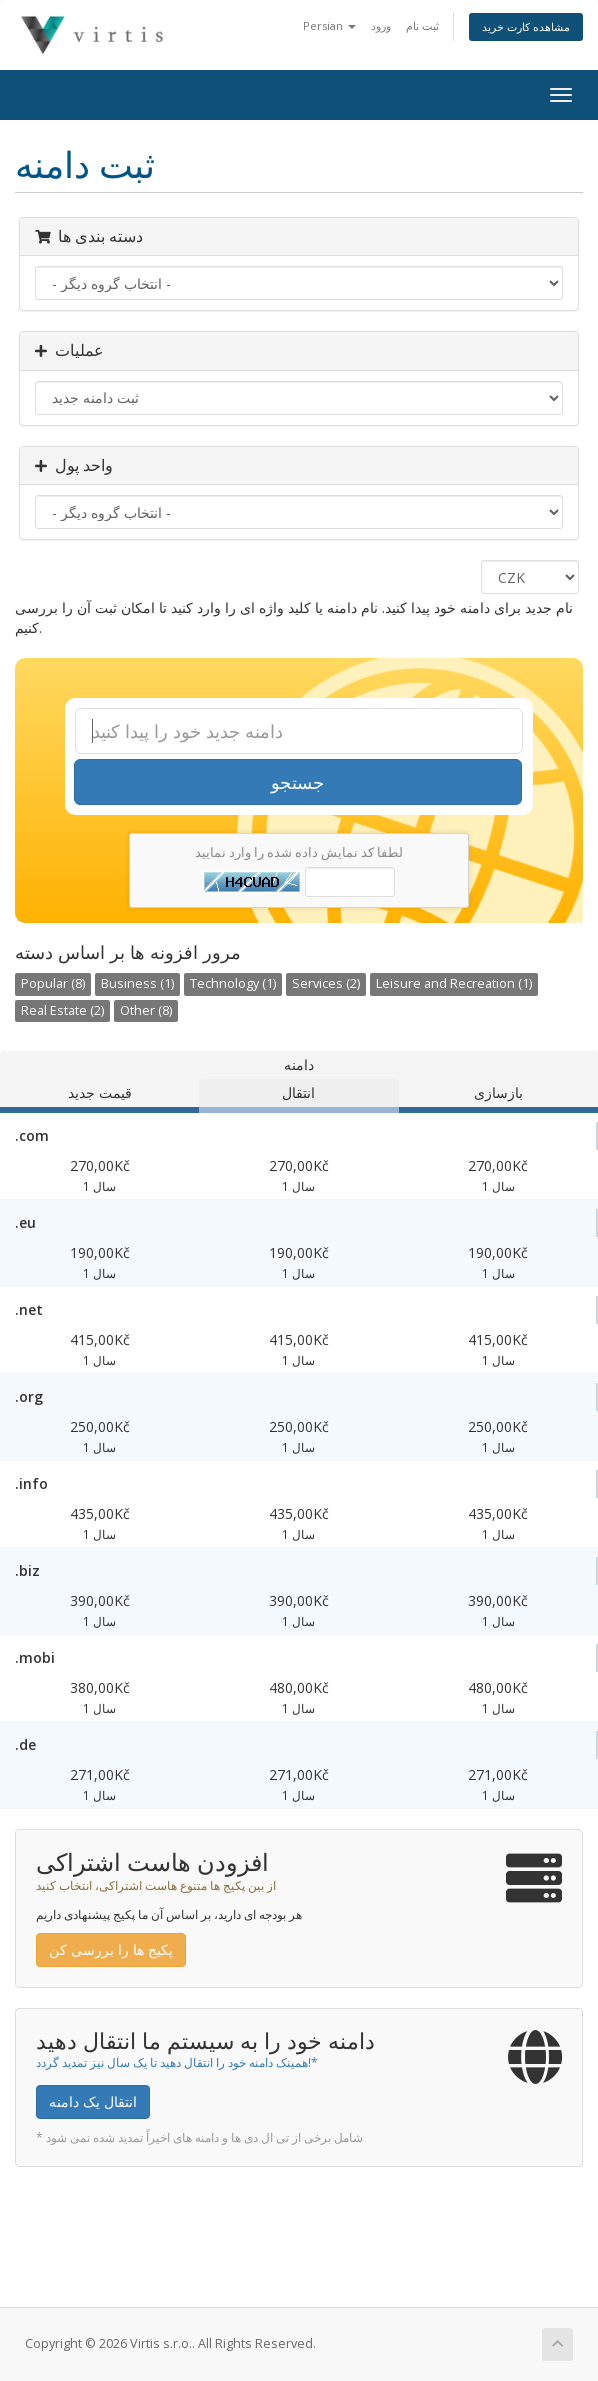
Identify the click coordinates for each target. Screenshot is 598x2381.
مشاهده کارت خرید (526, 26)
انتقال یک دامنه (93, 2101)
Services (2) (326, 983)
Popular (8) (53, 983)
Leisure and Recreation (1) (454, 983)
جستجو (297, 782)
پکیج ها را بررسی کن (111, 1949)
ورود (381, 25)
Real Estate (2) (62, 1010)
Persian (329, 25)
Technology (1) (233, 983)
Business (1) (137, 983)
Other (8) (146, 1010)
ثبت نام (422, 25)
